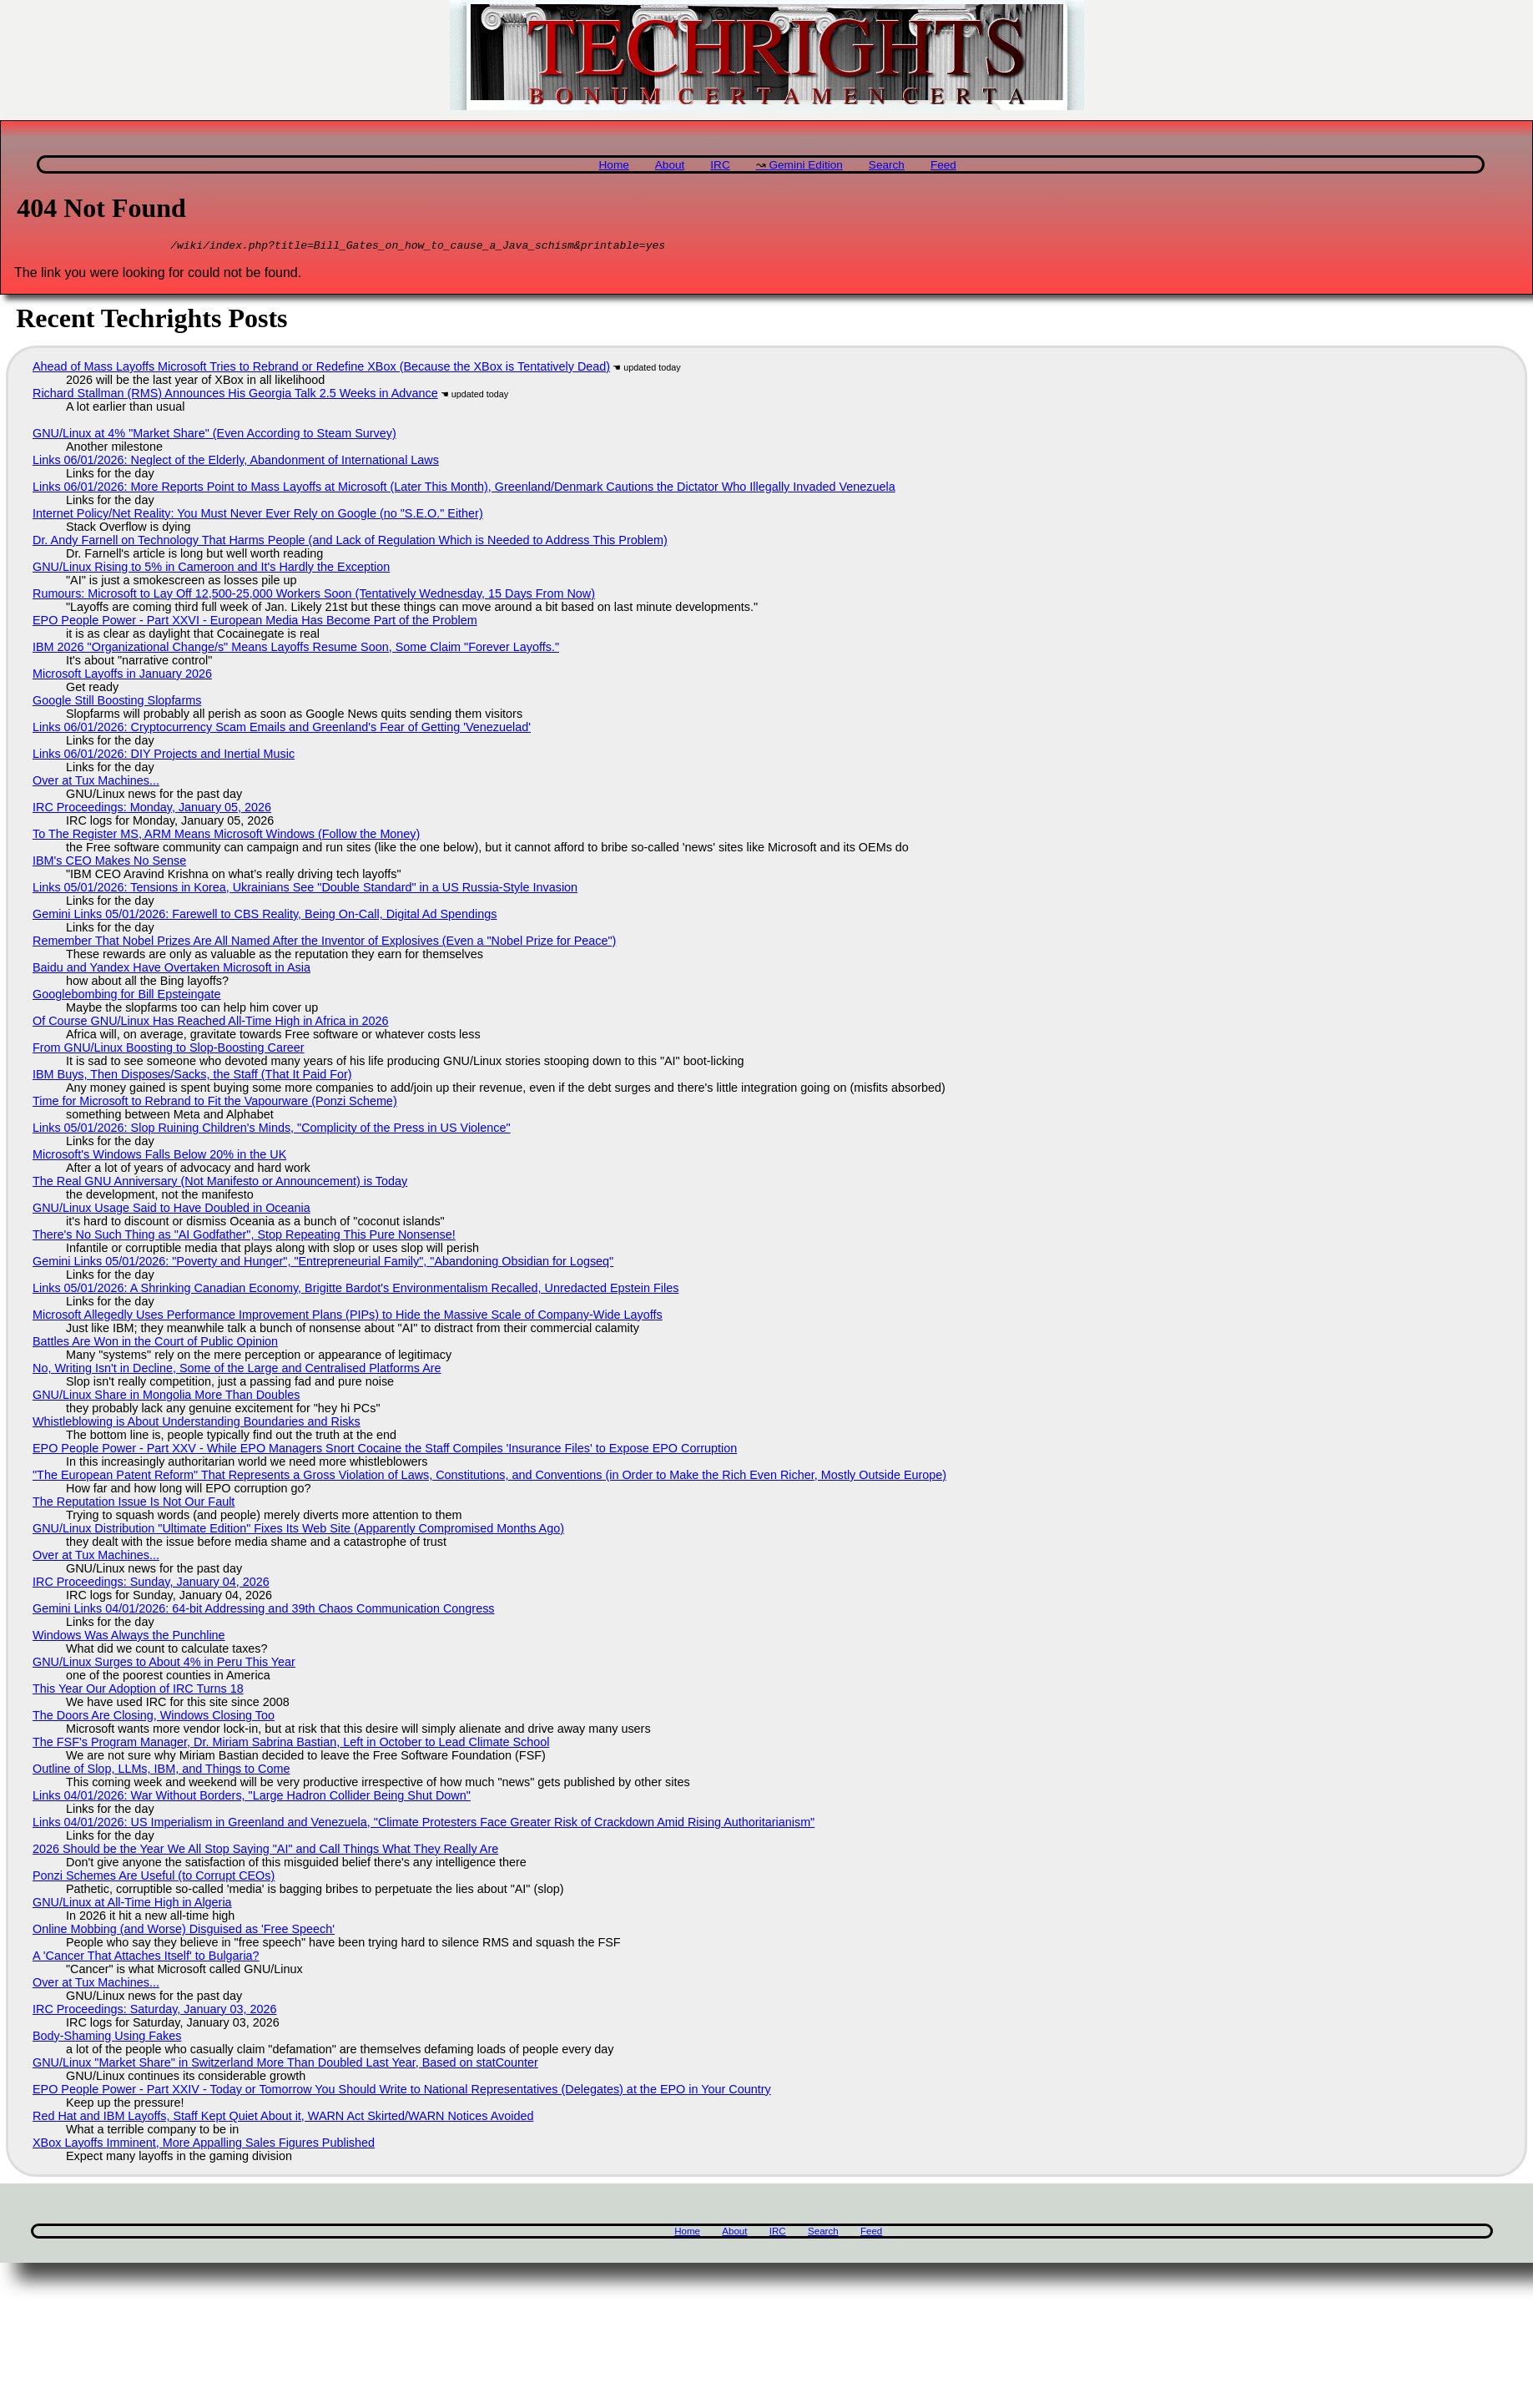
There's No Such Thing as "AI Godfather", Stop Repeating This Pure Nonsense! (244, 1237)
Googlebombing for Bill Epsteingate (127, 996)
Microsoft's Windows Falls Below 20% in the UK (159, 1157)
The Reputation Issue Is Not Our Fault (133, 1504)
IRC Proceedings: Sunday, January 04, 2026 (151, 1584)
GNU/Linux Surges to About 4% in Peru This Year (164, 1664)
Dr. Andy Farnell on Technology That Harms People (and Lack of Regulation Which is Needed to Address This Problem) (350, 542)
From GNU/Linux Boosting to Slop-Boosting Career (169, 1050)
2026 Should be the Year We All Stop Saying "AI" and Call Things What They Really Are (265, 1851)
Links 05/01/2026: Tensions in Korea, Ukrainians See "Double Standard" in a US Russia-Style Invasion (305, 889)
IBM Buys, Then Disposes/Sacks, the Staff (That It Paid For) (192, 1076)
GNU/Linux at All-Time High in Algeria (132, 1904)
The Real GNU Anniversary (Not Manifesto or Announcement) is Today (220, 1183)
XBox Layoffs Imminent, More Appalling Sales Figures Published (204, 2145)
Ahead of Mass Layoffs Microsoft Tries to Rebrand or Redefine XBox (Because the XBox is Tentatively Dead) (321, 369)
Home (614, 165)
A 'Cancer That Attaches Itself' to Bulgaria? (146, 1958)
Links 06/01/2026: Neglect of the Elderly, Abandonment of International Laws (236, 462)
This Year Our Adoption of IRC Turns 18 (138, 1691)
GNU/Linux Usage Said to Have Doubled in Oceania (171, 1210)
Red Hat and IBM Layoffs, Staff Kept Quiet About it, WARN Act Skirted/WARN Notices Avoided (283, 2118)
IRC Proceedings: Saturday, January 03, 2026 (155, 2011)
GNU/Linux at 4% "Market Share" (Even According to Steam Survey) (214, 435)
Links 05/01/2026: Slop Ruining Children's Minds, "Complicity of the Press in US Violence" (272, 1130)
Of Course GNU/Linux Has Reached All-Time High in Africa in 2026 (211, 1023)
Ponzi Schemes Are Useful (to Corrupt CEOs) (154, 1878)
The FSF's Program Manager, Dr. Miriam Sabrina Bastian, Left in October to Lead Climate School (291, 1744)
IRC (719, 165)
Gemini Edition (805, 165)
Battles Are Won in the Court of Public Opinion (155, 1343)
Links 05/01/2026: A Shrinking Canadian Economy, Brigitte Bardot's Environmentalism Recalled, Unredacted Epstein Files (355, 1290)
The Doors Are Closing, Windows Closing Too (154, 1717)
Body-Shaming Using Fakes (107, 2038)
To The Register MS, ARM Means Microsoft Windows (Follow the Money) (226, 836)
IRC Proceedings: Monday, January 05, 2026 (152, 809)
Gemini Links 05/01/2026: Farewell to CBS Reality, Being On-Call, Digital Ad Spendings (265, 916)
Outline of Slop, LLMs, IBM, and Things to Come (161, 1771)
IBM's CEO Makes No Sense (109, 863)
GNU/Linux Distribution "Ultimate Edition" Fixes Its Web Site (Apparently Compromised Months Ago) (298, 1530)
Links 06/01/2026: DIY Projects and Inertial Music (164, 756)
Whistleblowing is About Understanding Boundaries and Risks (197, 1424)
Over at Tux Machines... (96, 783)
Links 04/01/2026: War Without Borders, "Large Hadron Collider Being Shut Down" (252, 1798)
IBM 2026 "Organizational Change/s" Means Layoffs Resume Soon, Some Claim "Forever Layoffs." (296, 649)
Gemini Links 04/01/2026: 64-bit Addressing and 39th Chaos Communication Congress (264, 1611)
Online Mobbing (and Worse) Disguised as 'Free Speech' (184, 1931)
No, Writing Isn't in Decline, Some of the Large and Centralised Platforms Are (237, 1370)
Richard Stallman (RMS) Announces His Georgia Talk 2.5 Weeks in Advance (235, 395)
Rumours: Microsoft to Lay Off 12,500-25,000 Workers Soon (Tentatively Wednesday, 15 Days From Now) (314, 596)
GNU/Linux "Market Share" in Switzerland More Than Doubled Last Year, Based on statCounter (285, 2065)
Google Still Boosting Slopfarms (117, 702)
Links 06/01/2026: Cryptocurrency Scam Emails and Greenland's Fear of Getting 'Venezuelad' (282, 729)
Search (887, 165)
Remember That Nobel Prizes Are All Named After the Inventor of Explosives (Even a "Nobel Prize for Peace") (324, 943)
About (670, 165)
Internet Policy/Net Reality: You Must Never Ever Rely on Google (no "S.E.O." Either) (258, 515)
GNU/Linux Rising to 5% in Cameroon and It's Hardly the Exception (211, 569)
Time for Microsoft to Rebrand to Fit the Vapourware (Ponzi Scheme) (215, 1103)
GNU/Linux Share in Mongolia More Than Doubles (166, 1397)
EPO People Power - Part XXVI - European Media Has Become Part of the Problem (255, 622)
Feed (943, 165)
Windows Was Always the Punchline (129, 1637)
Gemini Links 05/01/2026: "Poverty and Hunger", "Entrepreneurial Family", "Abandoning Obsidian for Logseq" (323, 1263)
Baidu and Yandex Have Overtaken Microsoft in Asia (171, 970)
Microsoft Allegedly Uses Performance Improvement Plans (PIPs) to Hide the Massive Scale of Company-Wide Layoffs (348, 1317)
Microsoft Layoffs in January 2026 (122, 676)
